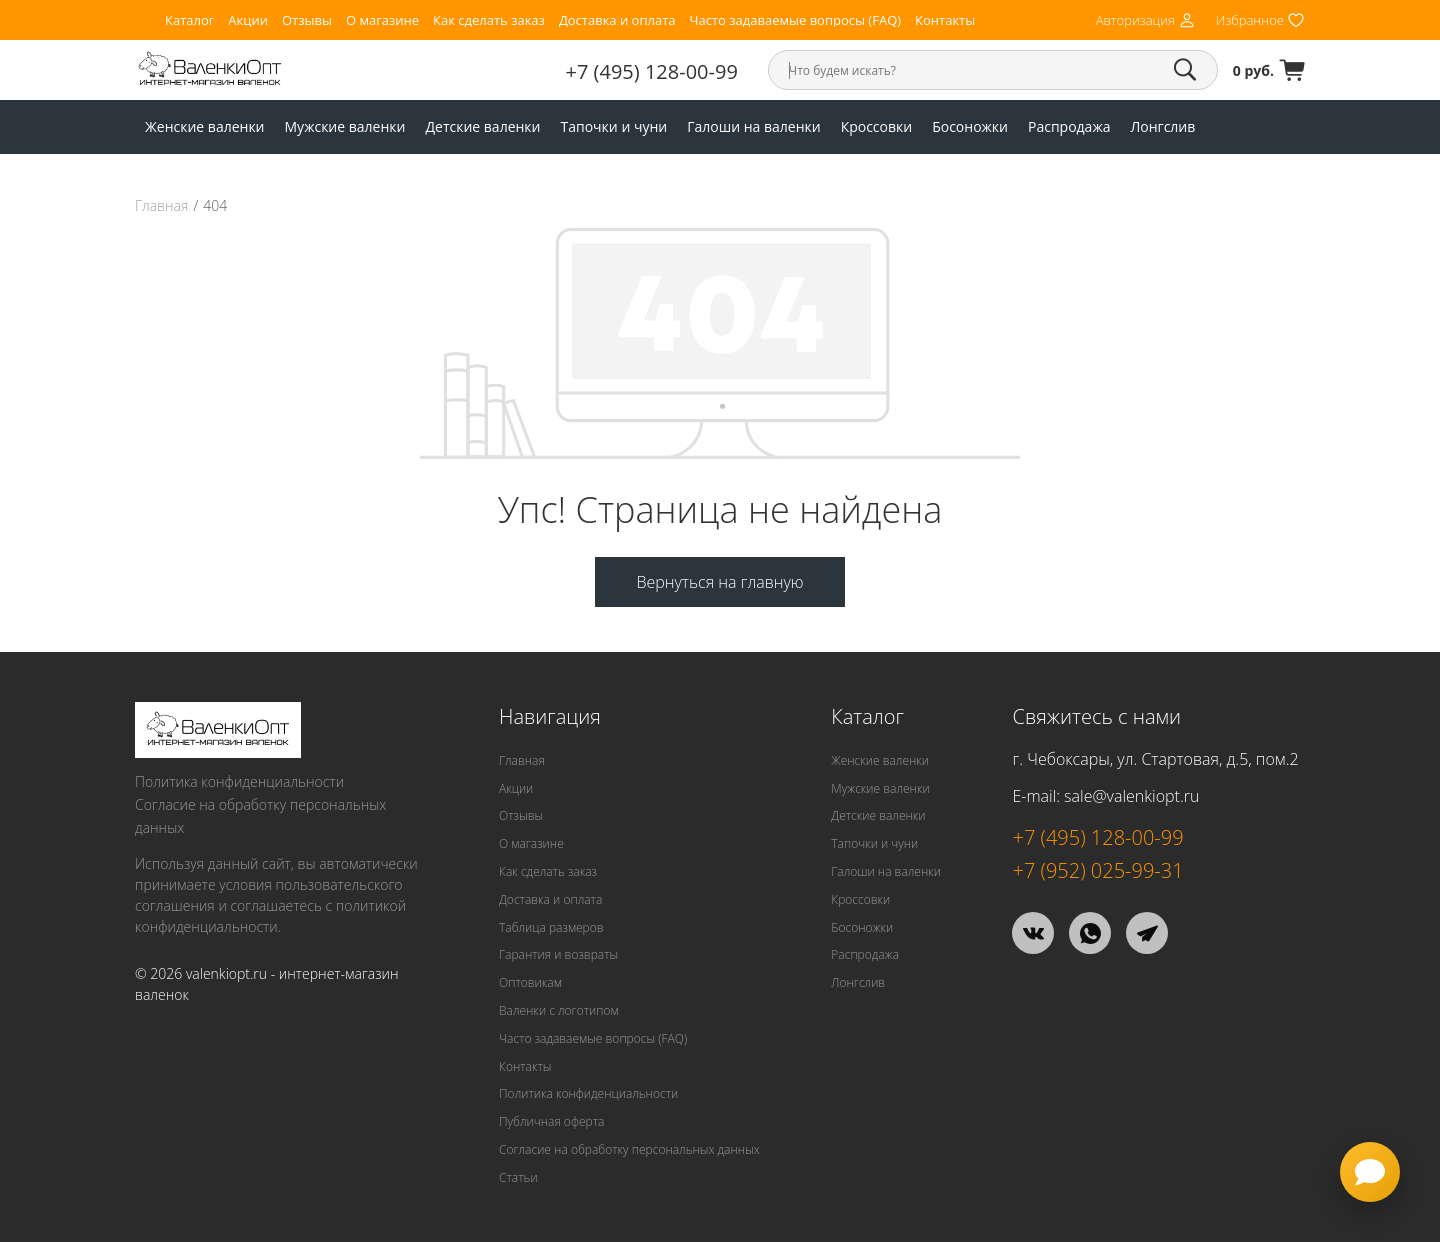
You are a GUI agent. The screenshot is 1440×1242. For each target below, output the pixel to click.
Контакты (945, 20)
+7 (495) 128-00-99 (652, 71)
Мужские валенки (345, 126)
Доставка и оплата (617, 20)
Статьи (518, 1177)
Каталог (189, 20)
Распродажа (1069, 126)
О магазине (382, 20)
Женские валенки (205, 126)
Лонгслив (1162, 126)
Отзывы (307, 20)
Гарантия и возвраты (558, 954)
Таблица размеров (551, 927)
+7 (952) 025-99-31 (1097, 870)
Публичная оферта (551, 1121)
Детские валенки (482, 126)
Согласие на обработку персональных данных (260, 816)
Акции (248, 20)
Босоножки (970, 126)
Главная (161, 206)
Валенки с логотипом (559, 1010)
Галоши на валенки (753, 126)
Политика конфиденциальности (239, 781)
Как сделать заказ (489, 20)
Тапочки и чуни (614, 126)
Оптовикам (530, 982)
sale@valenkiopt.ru (1131, 796)
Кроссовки (877, 126)
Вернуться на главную (719, 582)
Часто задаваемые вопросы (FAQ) (795, 20)
